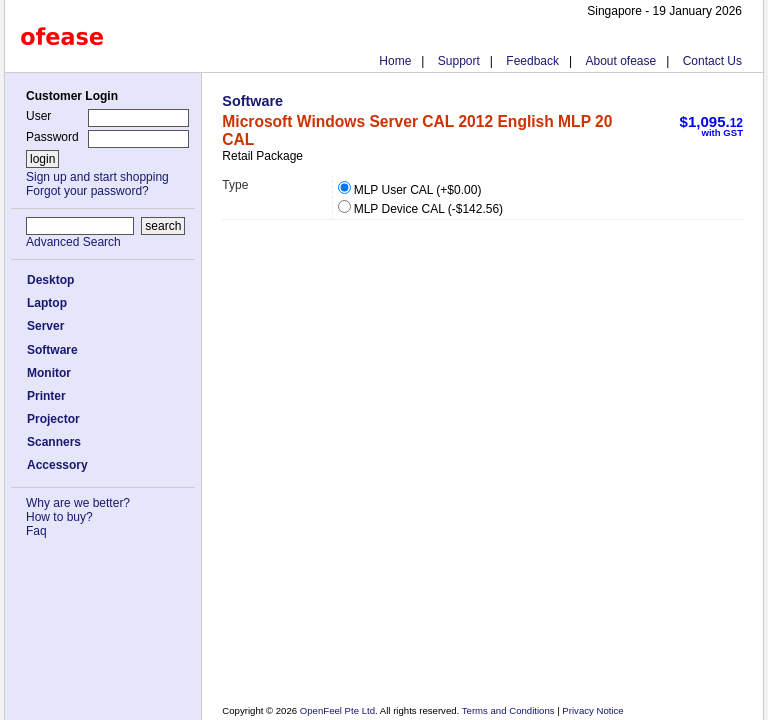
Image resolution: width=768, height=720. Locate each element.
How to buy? (59, 517)
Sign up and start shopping (97, 177)
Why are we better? (78, 503)
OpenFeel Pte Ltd (337, 710)
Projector (53, 419)
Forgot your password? (87, 191)
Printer (46, 396)
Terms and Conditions (509, 710)
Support (459, 61)
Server (45, 326)
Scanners (54, 442)
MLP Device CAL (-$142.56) (420, 209)
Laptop (47, 303)
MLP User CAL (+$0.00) (410, 190)
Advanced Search (73, 242)
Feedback (532, 61)
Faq (36, 531)
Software (52, 350)
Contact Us (712, 61)
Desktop (50, 280)
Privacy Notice (592, 710)
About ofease (620, 61)
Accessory (57, 465)
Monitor (49, 373)
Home (395, 61)
